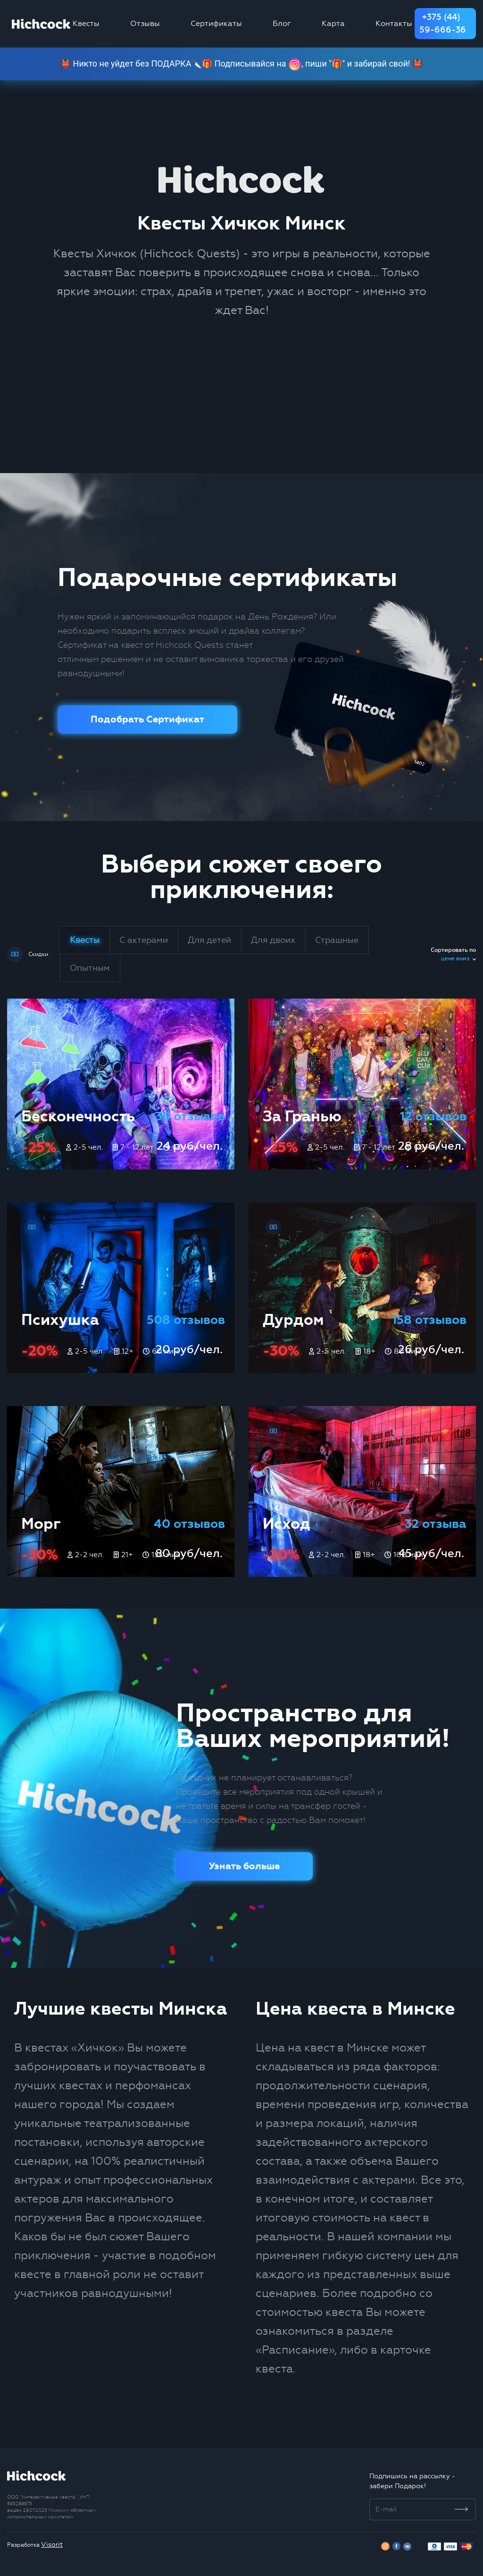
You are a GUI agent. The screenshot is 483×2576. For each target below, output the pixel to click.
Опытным (90, 968)
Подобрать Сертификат (147, 719)
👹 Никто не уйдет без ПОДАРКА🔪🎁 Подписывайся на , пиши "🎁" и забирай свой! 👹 (241, 64)
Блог (282, 23)
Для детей (209, 940)
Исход (286, 1524)
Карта (333, 23)
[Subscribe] (461, 2509)
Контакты (393, 23)
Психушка (60, 1320)
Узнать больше (244, 1866)
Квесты (86, 23)
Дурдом (293, 1320)
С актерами (143, 940)
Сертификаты (216, 23)
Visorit (52, 2545)
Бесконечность (78, 1116)
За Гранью (302, 1116)
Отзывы (145, 23)
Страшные (336, 940)
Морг (40, 1524)
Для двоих (273, 940)
